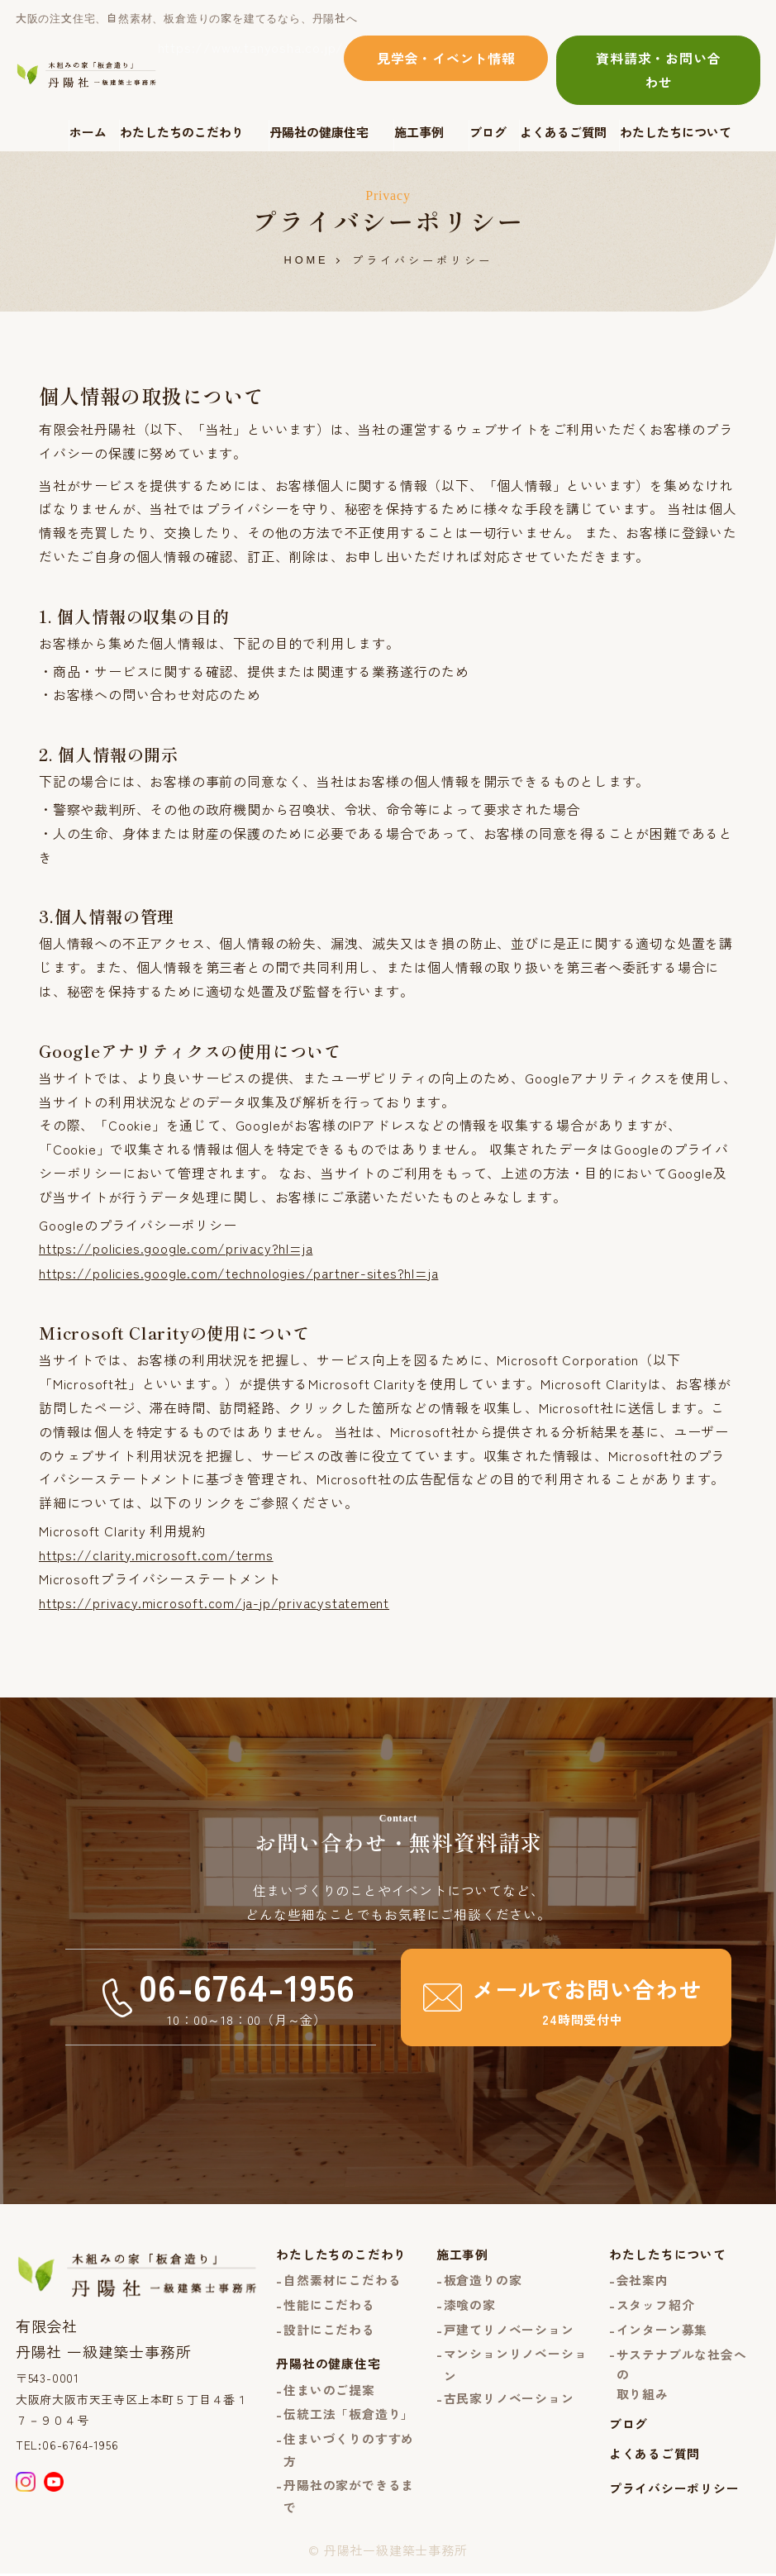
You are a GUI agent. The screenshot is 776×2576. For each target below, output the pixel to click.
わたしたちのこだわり (182, 131)
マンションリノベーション (516, 2366)
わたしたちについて (675, 131)
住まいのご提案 (329, 2391)
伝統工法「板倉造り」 (348, 2416)
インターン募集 (662, 2329)
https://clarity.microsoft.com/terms (156, 1553)
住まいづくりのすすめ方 (348, 2452)
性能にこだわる (329, 2304)
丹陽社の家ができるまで (348, 2499)
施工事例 (419, 131)
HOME (306, 260)
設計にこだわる (329, 2329)
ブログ (488, 131)
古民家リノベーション (509, 2399)
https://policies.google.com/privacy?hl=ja (177, 1248)
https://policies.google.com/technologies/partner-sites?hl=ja (241, 1272)
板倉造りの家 (483, 2279)
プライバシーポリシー (674, 2490)
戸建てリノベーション (509, 2329)
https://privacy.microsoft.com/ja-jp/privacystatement (215, 1601)
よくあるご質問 (563, 131)
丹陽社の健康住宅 (319, 131)
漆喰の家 (470, 2304)
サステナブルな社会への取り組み (682, 2374)
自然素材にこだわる (342, 2279)
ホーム (88, 131)
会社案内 (643, 2279)
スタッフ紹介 (656, 2304)
